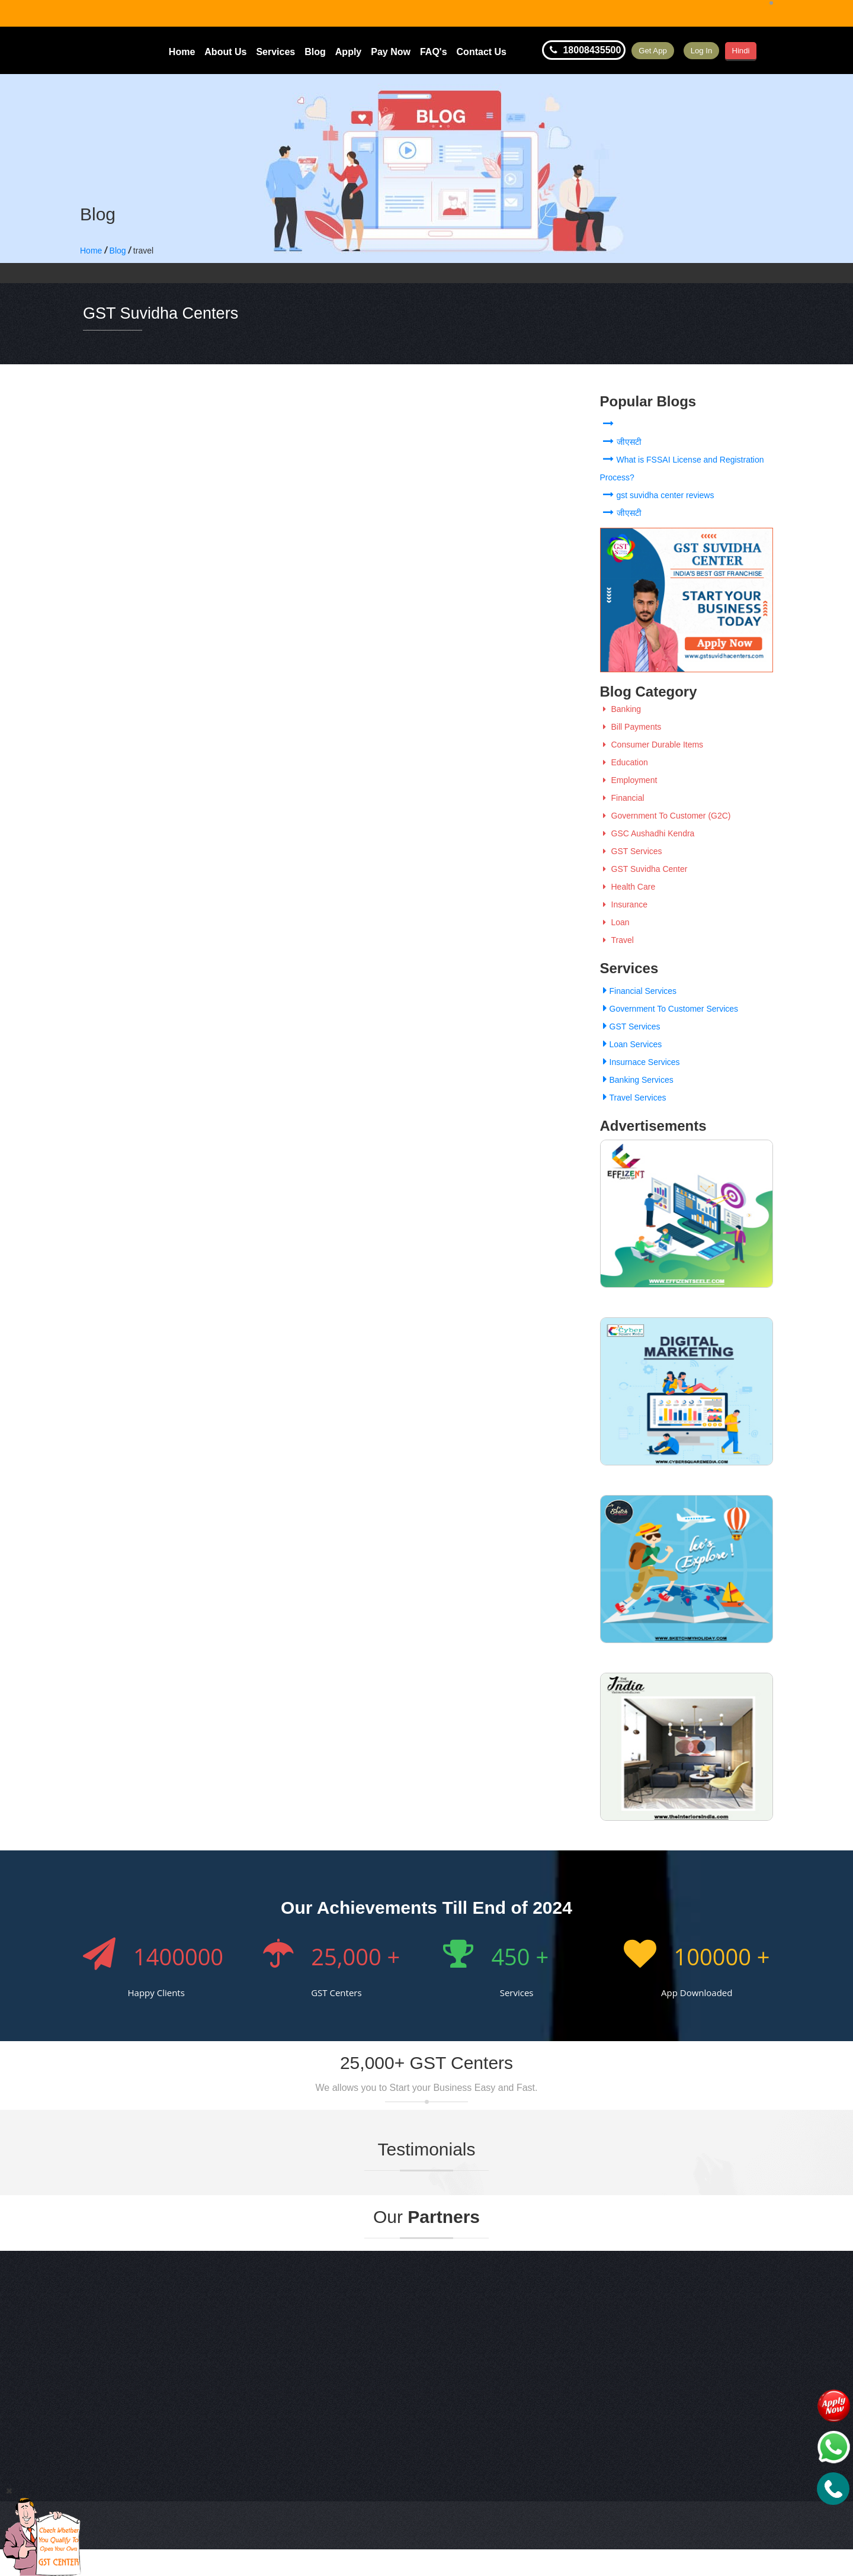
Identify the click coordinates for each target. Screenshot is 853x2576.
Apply (348, 52)
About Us (225, 52)
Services (275, 52)
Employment (629, 780)
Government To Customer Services (669, 1008)
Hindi (770, 50)
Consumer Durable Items (652, 744)
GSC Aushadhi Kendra (647, 833)
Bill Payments (631, 727)
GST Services (631, 851)
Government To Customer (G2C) (665, 815)
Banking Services (637, 1080)
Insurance (623, 904)
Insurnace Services (640, 1062)
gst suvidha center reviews (657, 495)
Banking (621, 709)
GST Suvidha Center (644, 869)
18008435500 (584, 50)
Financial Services (638, 991)
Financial (622, 798)
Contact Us (481, 52)
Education (624, 762)
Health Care (628, 886)
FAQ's (433, 52)
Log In (721, 50)
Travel (617, 940)
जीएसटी (621, 442)
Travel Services (633, 1097)
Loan (615, 922)
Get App (659, 50)
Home (182, 52)
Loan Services (631, 1044)
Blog (315, 52)
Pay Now (391, 52)
